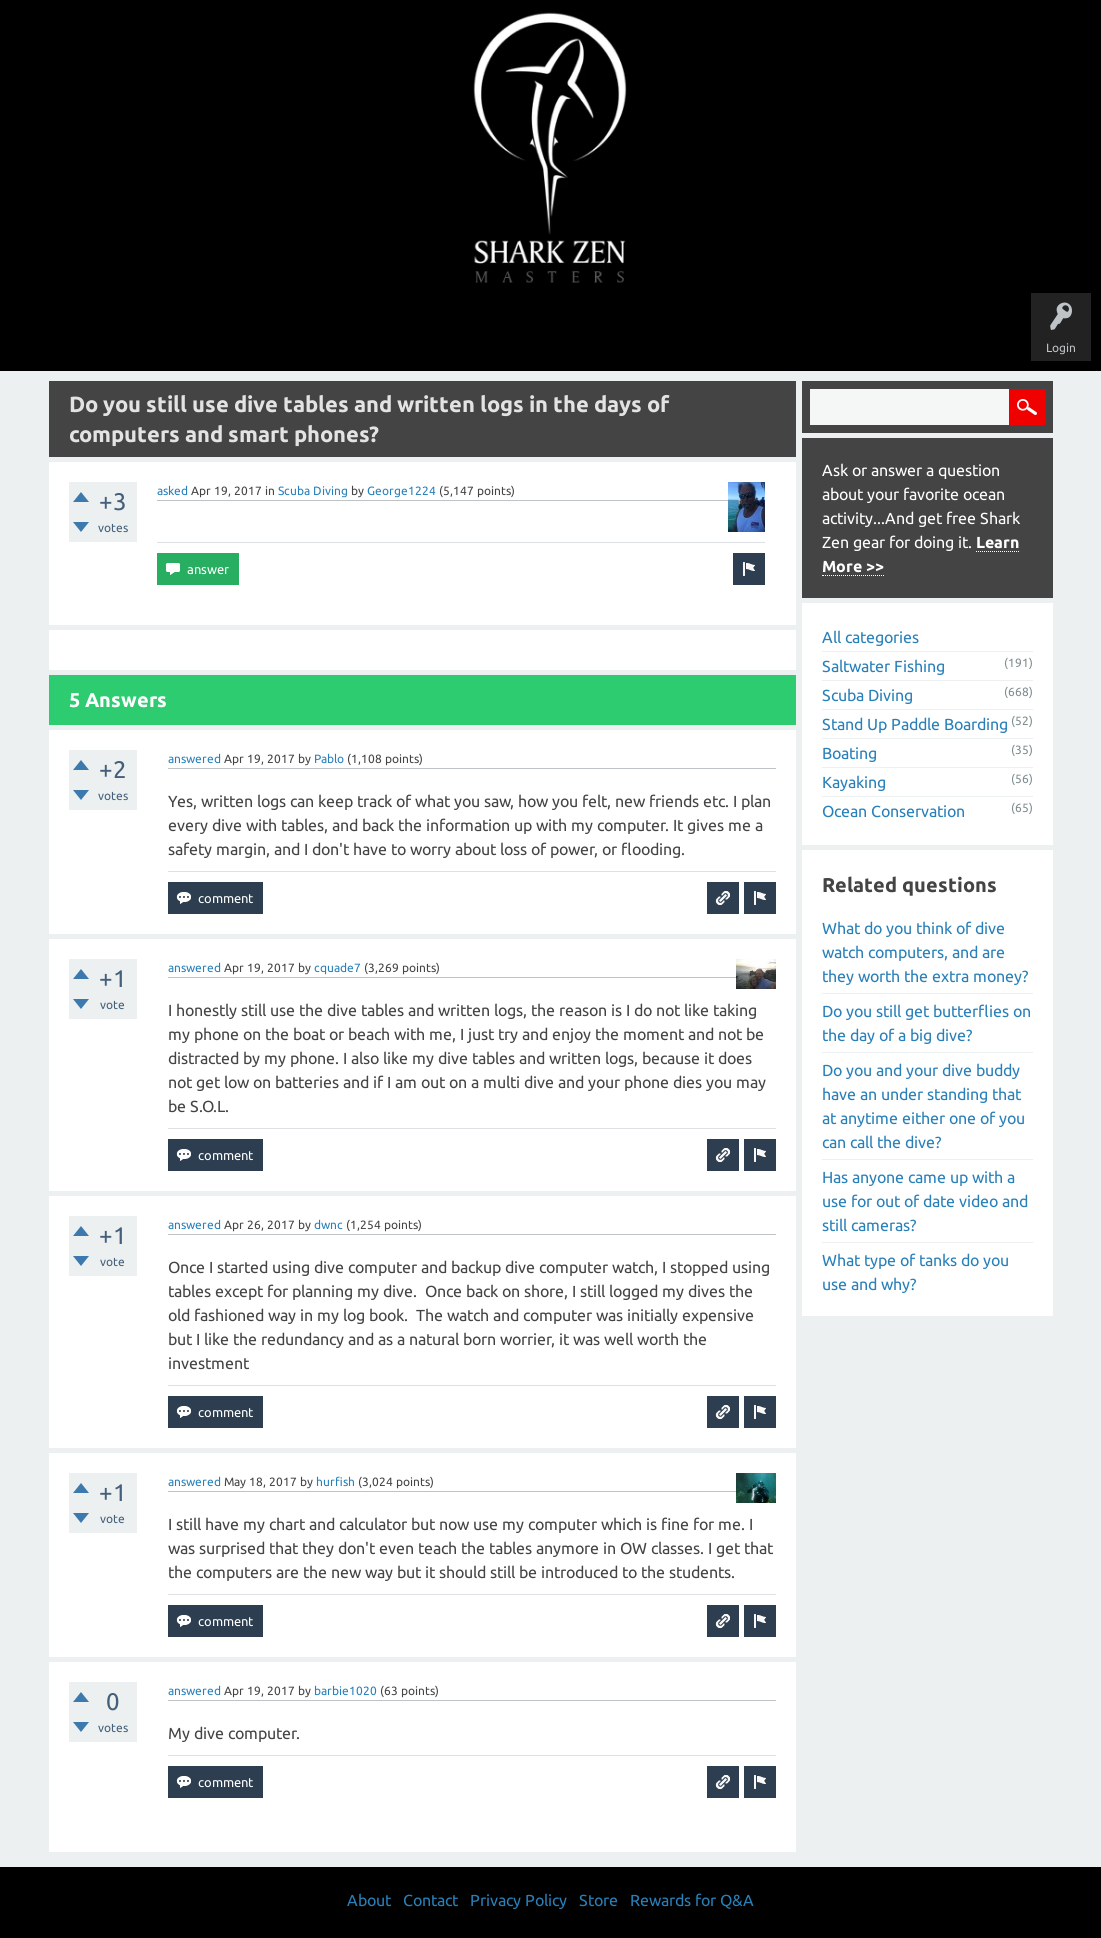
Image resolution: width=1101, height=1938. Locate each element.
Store (781, 332)
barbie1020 (345, 1690)
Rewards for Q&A (692, 1900)
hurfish (335, 1481)
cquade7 (337, 967)
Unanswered (412, 332)
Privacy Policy (518, 1900)
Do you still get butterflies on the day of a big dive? (926, 1023)
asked (172, 490)
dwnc (328, 1224)
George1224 (401, 490)
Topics (489, 332)
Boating (849, 753)
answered (194, 758)
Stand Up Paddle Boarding (915, 724)
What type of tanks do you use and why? (915, 1272)
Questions (328, 332)
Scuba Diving (313, 490)
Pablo (329, 758)
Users (550, 332)
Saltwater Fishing (883, 666)
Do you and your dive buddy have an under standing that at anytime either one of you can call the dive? (923, 1106)
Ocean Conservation (893, 811)
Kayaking (854, 782)
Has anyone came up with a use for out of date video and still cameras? (925, 1201)
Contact (430, 1900)
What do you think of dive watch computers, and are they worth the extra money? (925, 952)
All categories (870, 637)
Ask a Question (635, 332)
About (718, 332)
